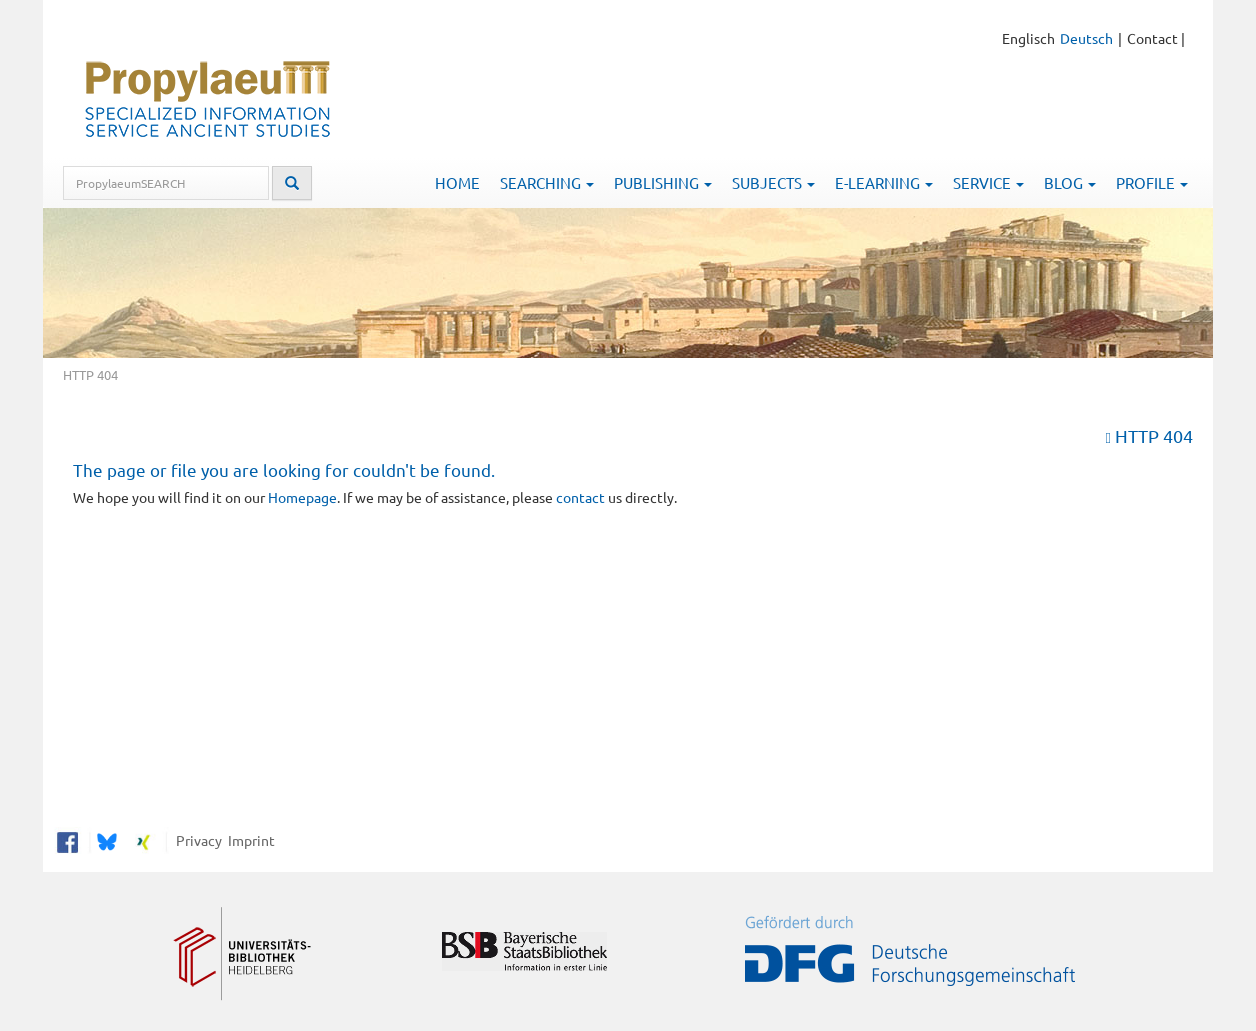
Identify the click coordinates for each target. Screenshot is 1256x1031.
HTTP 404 (1154, 435)
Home (457, 182)
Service (988, 182)
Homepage (302, 497)
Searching (547, 182)
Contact (1152, 38)
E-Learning (884, 182)
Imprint (248, 840)
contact (580, 497)
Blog (1070, 182)
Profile (1152, 182)
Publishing (663, 182)
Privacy (196, 840)
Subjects (773, 182)
